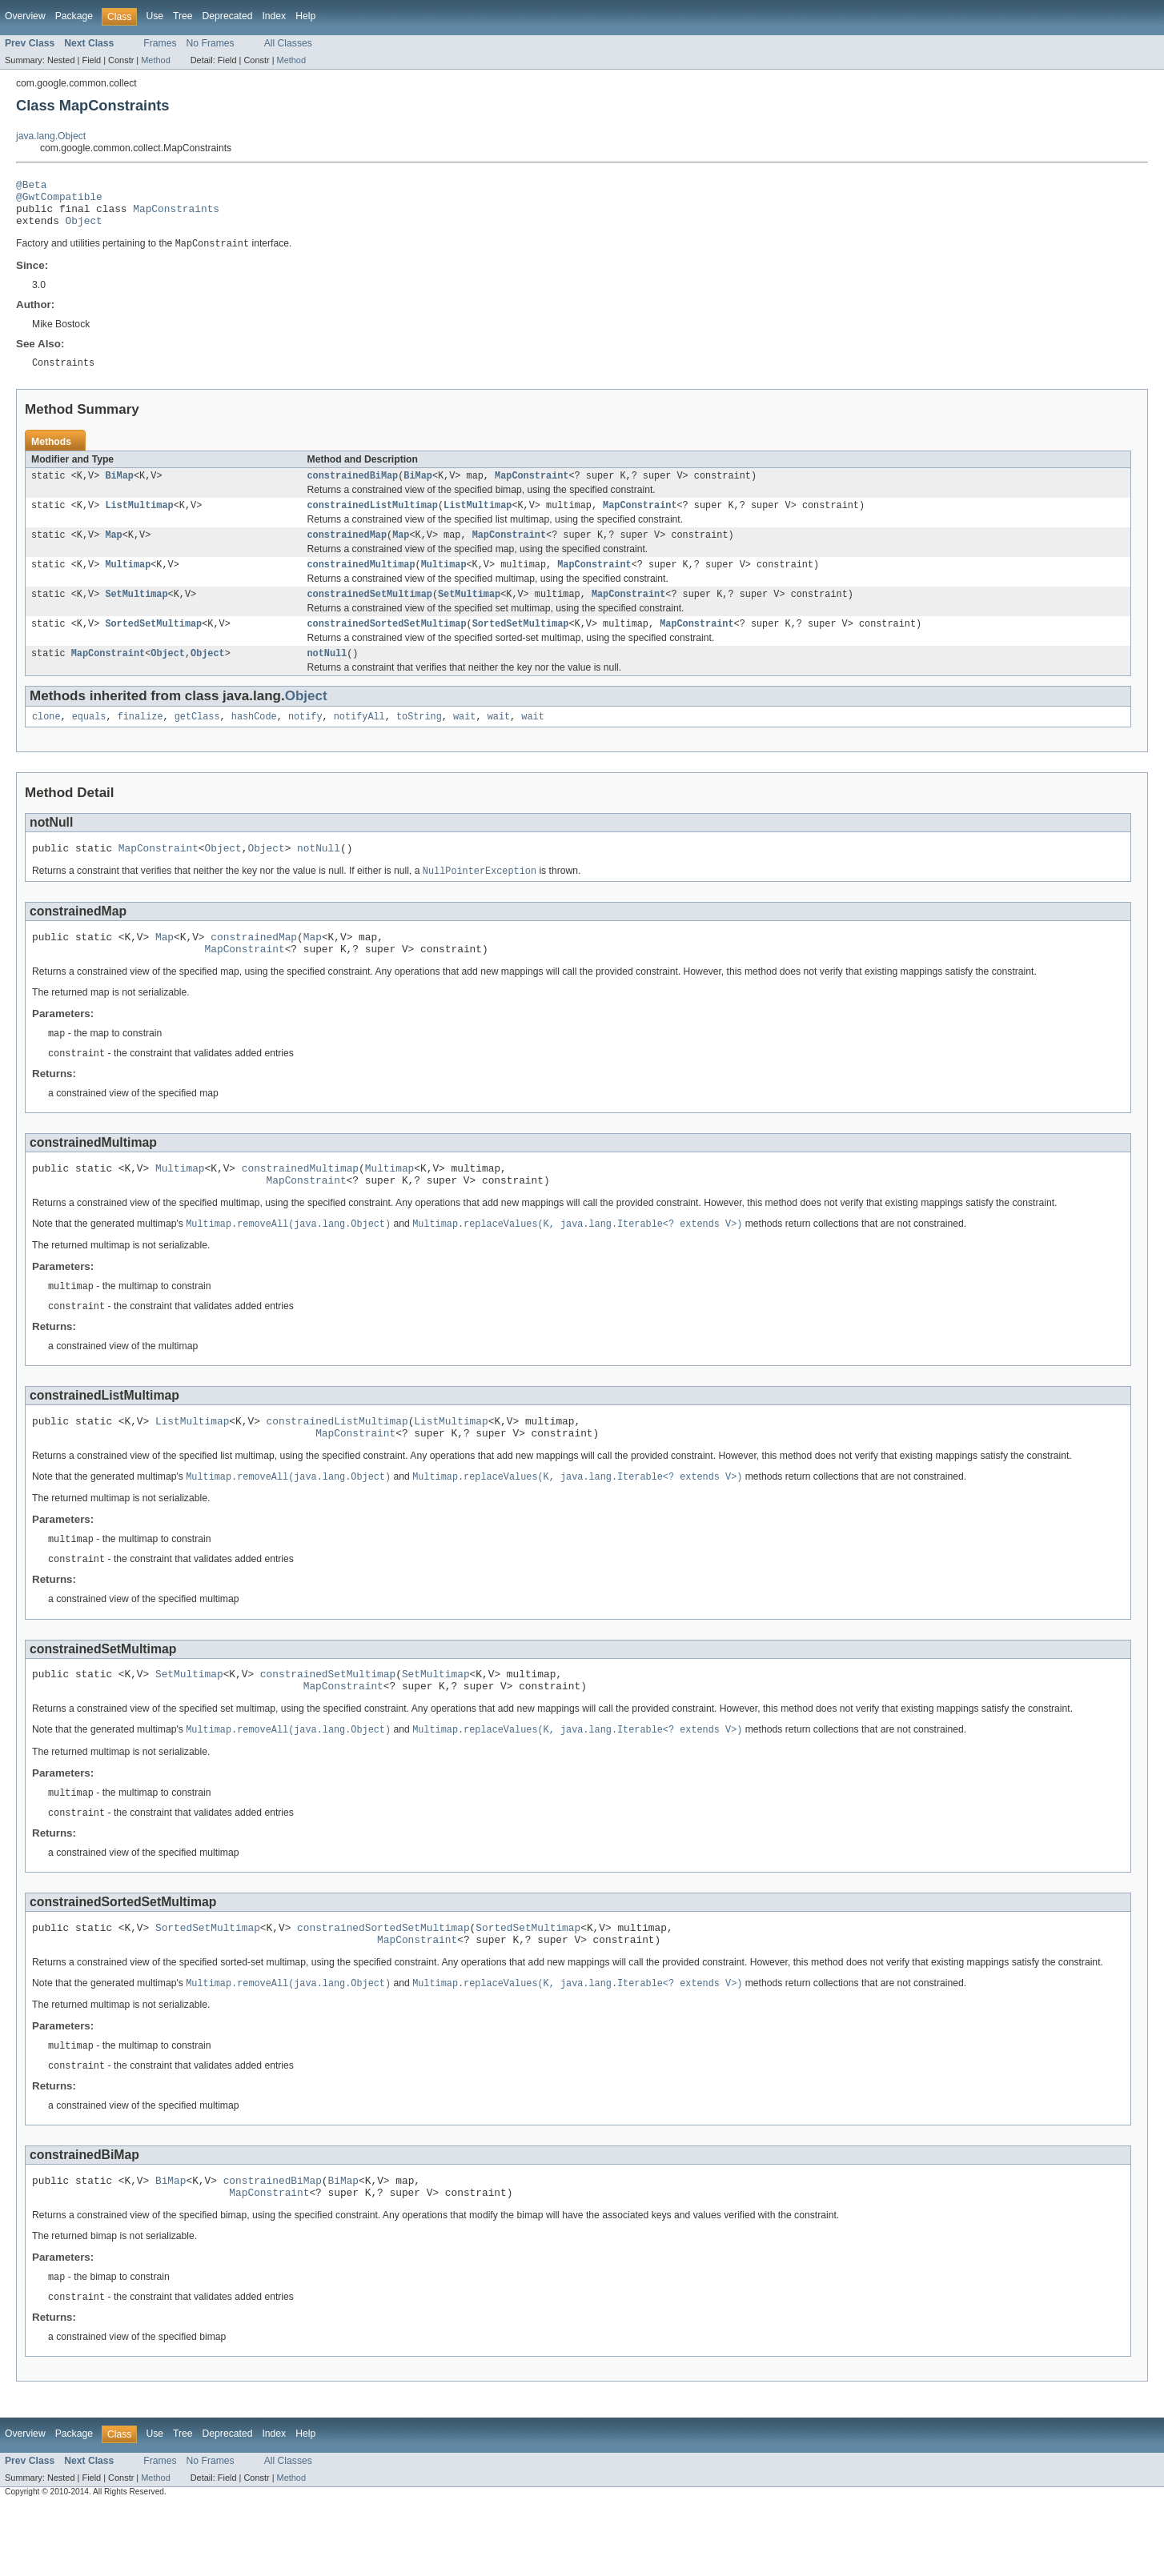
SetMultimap (136, 613)
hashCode (254, 741)
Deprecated (228, 16)
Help (305, 16)
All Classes (288, 43)
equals (89, 741)
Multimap (128, 582)
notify (305, 741)
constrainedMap (347, 551)
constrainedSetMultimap (369, 613)
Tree (183, 16)
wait (464, 741)
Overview (25, 16)
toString (419, 741)
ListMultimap (139, 520)
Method (155, 60)
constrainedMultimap (361, 582)
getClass (197, 741)
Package (74, 16)
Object (84, 229)
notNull (327, 676)
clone (46, 741)
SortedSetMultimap (153, 645)
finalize (140, 741)
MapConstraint (531, 489)
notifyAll (359, 741)
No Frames (211, 43)
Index (274, 16)
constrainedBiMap (353, 489)
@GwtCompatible (59, 201)
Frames (159, 43)
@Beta (31, 186)
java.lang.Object (51, 136)
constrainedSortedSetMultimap (387, 645)
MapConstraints (176, 215)
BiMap (119, 489)
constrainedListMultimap (372, 520)
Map (113, 551)
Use (154, 16)
